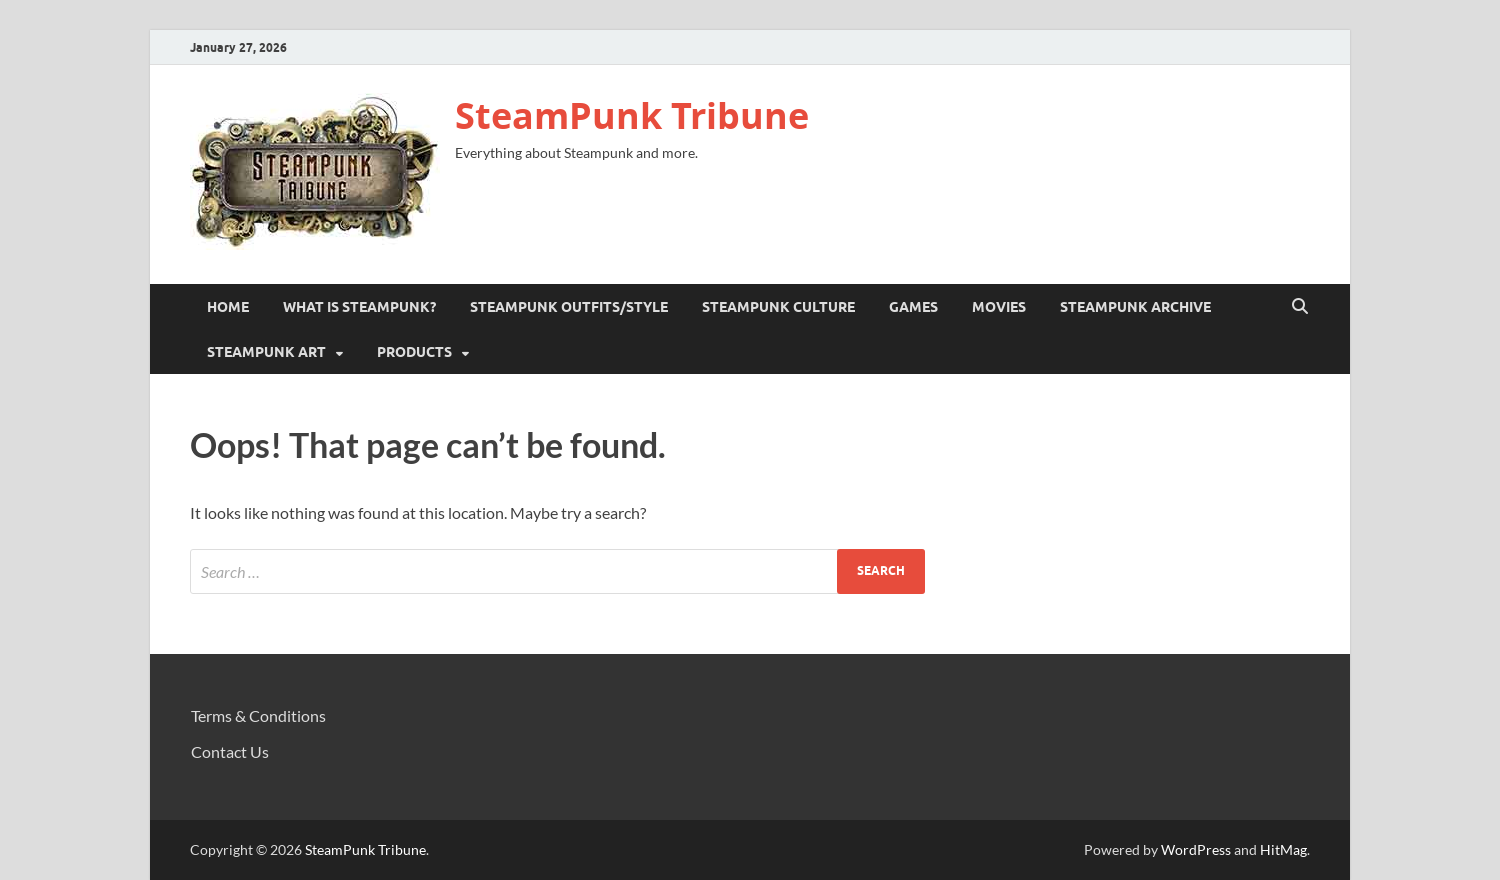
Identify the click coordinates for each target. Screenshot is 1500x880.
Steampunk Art (266, 352)
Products (414, 352)
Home (228, 307)
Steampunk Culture (778, 307)
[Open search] (1300, 307)
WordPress (1196, 849)
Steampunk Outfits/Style (569, 307)
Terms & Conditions (258, 715)
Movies (999, 307)
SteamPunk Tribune (632, 115)
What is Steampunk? (359, 307)
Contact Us (230, 751)
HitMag (1283, 849)
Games (913, 307)
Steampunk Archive (1135, 307)
